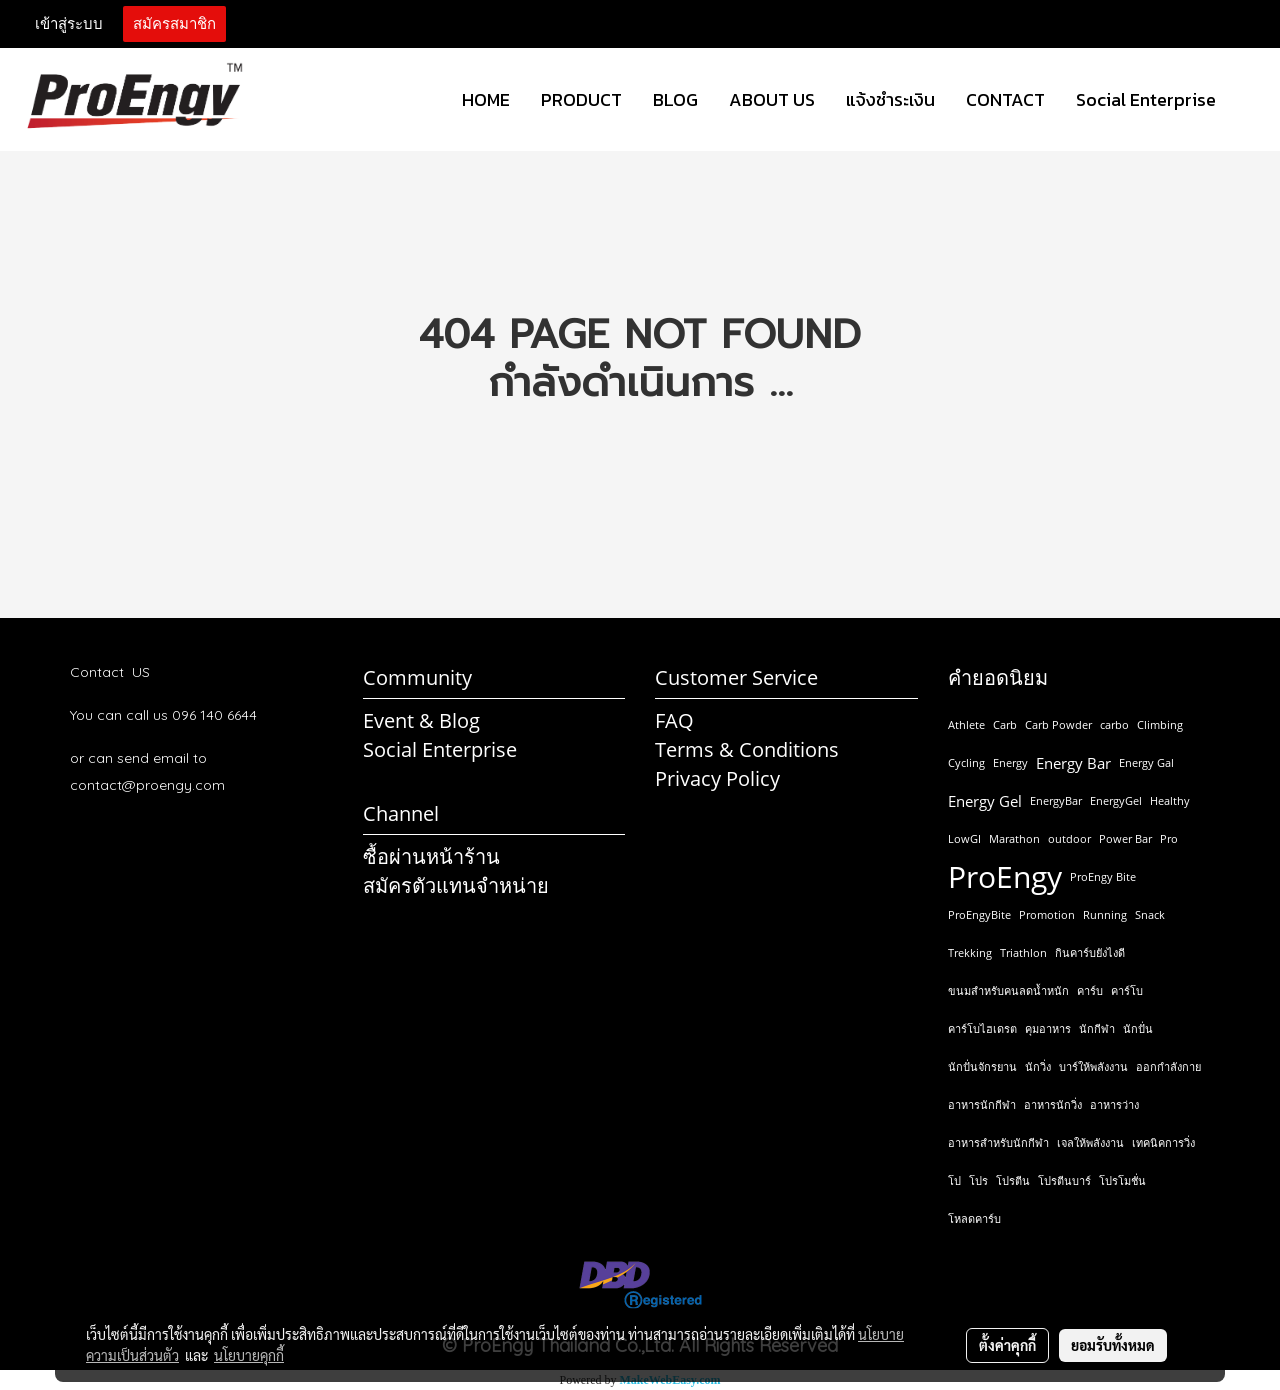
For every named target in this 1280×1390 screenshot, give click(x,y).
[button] (1249, 100)
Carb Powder (1058, 724)
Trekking (970, 952)
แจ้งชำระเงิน (890, 99)
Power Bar (1125, 838)
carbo (1114, 724)
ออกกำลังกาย (1168, 1066)
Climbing (1160, 724)
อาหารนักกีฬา (982, 1104)
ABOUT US (772, 99)
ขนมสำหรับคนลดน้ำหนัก (1008, 990)
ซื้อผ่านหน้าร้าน (431, 856)
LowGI (964, 838)
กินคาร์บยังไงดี (1090, 952)
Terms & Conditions (747, 749)
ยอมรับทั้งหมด (1113, 1345)
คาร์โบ (1127, 990)
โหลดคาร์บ (974, 1218)
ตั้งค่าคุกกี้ (1007, 1345)
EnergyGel (1116, 800)
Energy (1010, 762)
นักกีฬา (1097, 1028)
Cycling (966, 762)
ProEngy (1005, 877)
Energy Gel (985, 801)
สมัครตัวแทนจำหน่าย (456, 885)
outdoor (1069, 838)
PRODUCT (581, 99)
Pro (1169, 838)
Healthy (1170, 800)
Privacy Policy (717, 778)
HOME (486, 99)
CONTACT (1005, 99)
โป (954, 1180)
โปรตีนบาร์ (1064, 1180)
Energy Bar (1073, 763)
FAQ (674, 720)
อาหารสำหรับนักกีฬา (998, 1142)
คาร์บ (1090, 990)
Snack (1150, 914)
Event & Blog (421, 720)
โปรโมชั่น (1122, 1180)
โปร (978, 1180)
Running (1105, 914)
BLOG (675, 99)
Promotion (1047, 914)
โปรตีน (1013, 1180)
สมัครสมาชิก (174, 24)
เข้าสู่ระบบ (69, 24)
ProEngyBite (979, 914)
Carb (1005, 724)
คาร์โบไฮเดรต (982, 1028)
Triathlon (1023, 952)
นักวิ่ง (1038, 1066)
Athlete (966, 724)
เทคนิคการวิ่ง (1163, 1142)
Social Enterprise (1146, 99)
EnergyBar (1056, 800)
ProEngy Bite (1103, 876)
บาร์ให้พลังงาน (1093, 1066)
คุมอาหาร (1048, 1028)
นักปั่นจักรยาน (982, 1066)
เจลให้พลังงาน (1090, 1142)
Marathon (1014, 838)
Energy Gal (1146, 762)
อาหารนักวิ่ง (1053, 1104)
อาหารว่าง (1114, 1104)
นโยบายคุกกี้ (249, 1355)
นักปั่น (1138, 1028)
